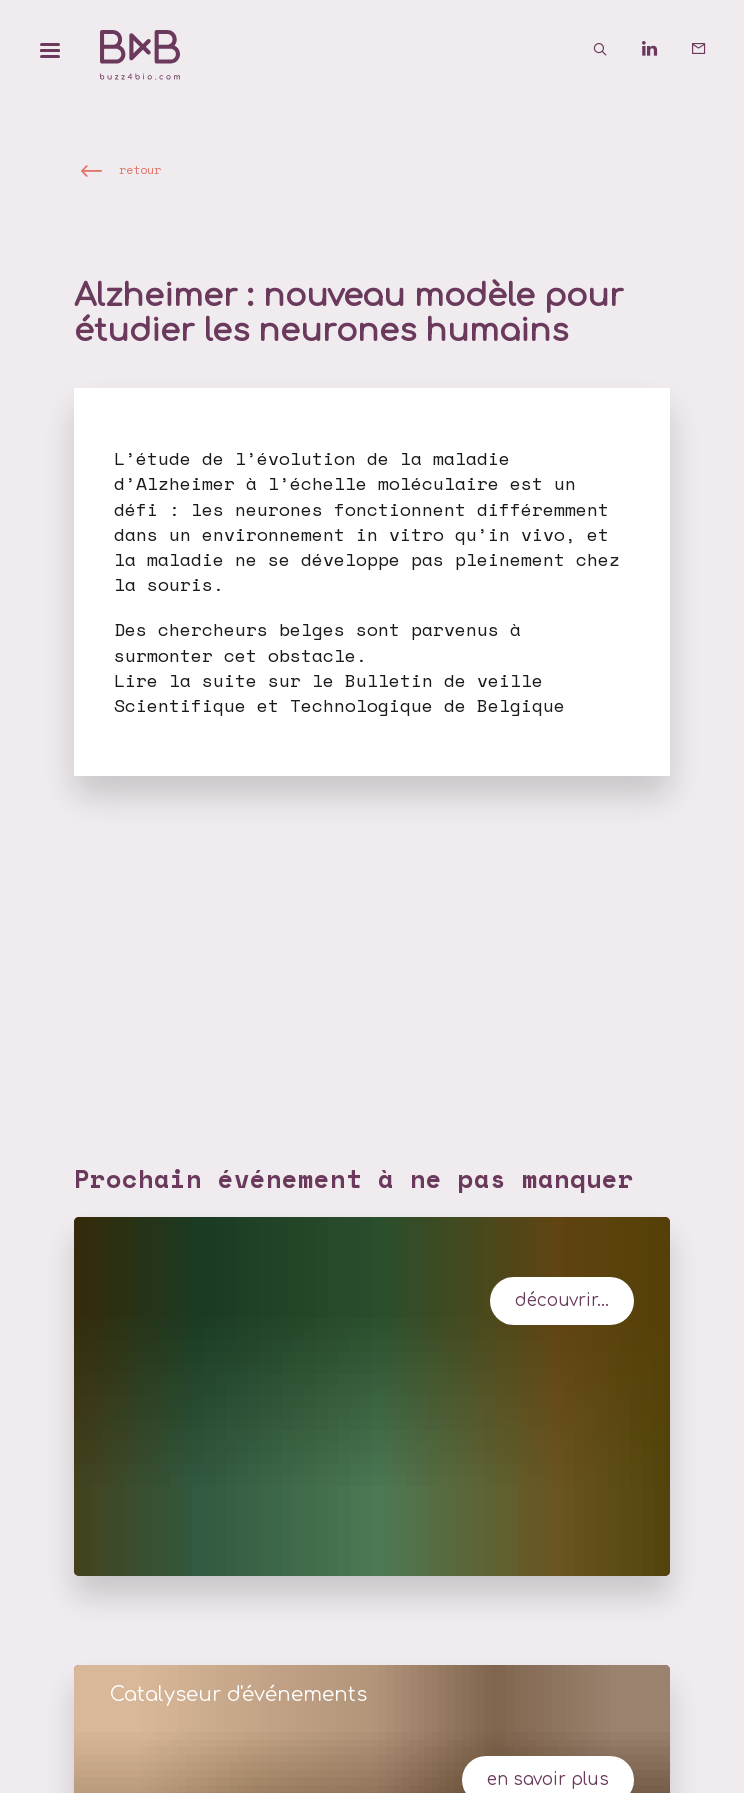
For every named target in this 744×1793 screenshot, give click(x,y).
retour (140, 169)
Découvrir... (562, 1300)
